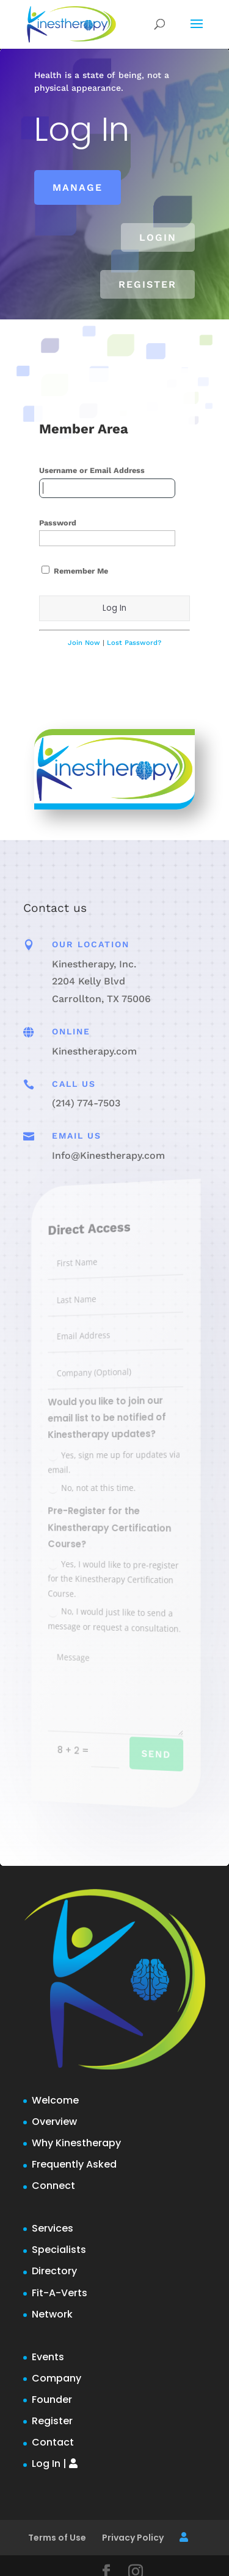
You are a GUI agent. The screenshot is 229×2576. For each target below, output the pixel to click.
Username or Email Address (92, 470)
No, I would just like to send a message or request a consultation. (116, 1620)
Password (57, 522)
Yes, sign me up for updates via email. (115, 1461)
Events (48, 2357)
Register (147, 284)
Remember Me (75, 570)
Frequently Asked (74, 2164)
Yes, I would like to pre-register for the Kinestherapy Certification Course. (114, 1577)
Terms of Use (57, 2538)
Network (52, 2314)
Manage (78, 187)
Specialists (59, 2250)
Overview (54, 2122)
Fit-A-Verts (59, 2293)
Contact (53, 2442)
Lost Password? (134, 643)
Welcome (55, 2100)
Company (56, 2378)
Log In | (55, 2464)
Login (157, 237)
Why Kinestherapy (76, 2143)
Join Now (84, 643)
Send (148, 1758)
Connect (53, 2186)
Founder (52, 2400)
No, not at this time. (97, 1487)
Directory (54, 2271)
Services (52, 2228)
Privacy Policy (133, 2538)
